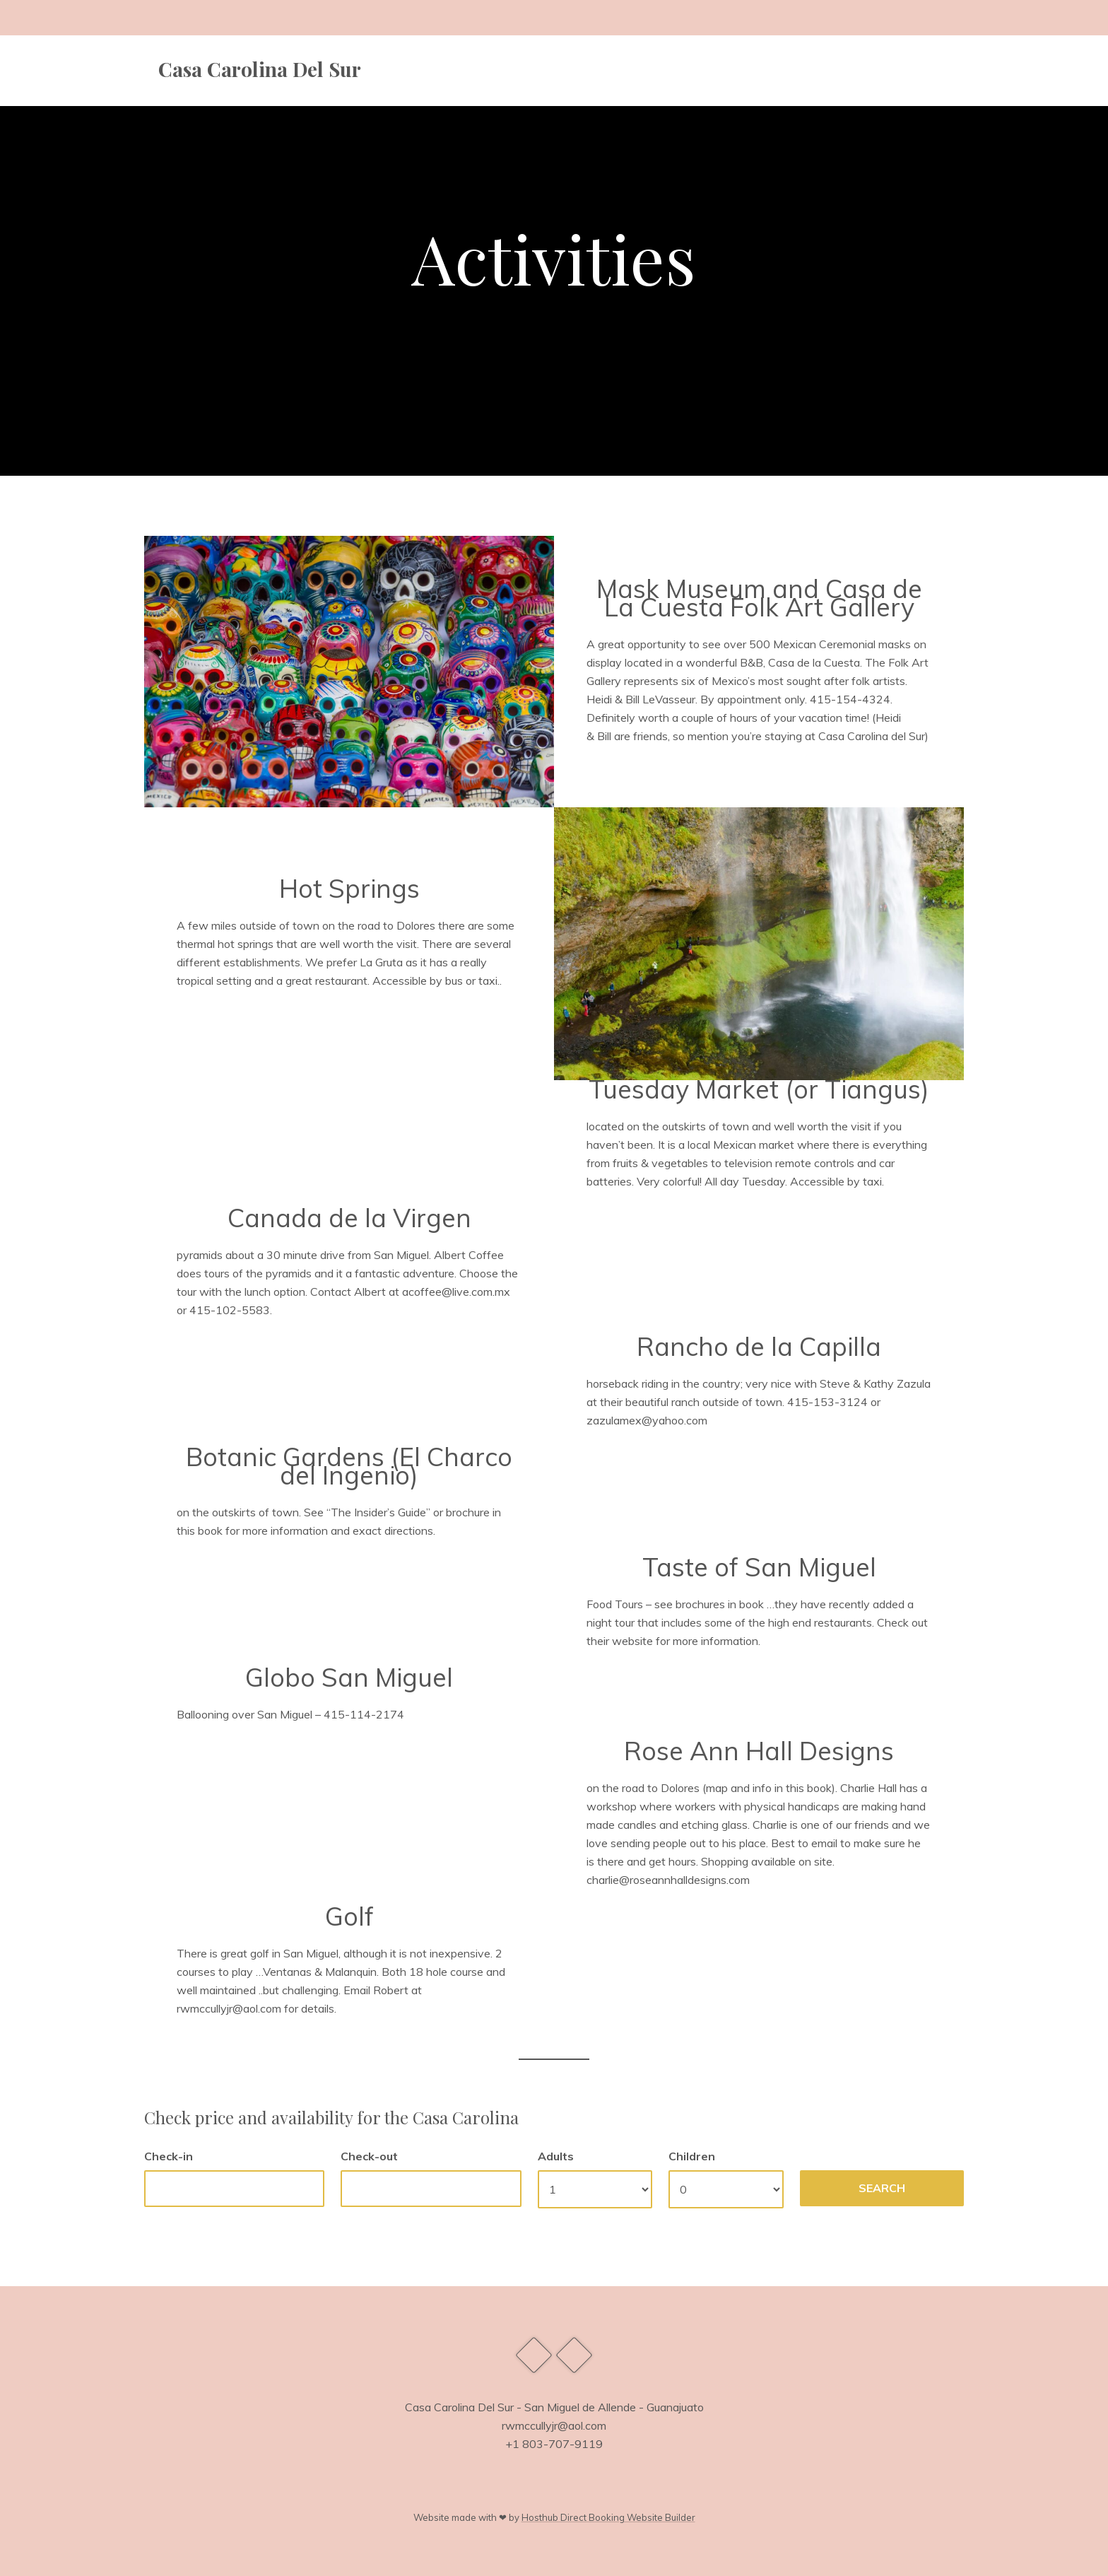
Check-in (168, 2156)
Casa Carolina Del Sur (259, 69)
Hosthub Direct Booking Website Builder (608, 2517)
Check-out (369, 2156)
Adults (556, 2156)
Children (691, 2156)
